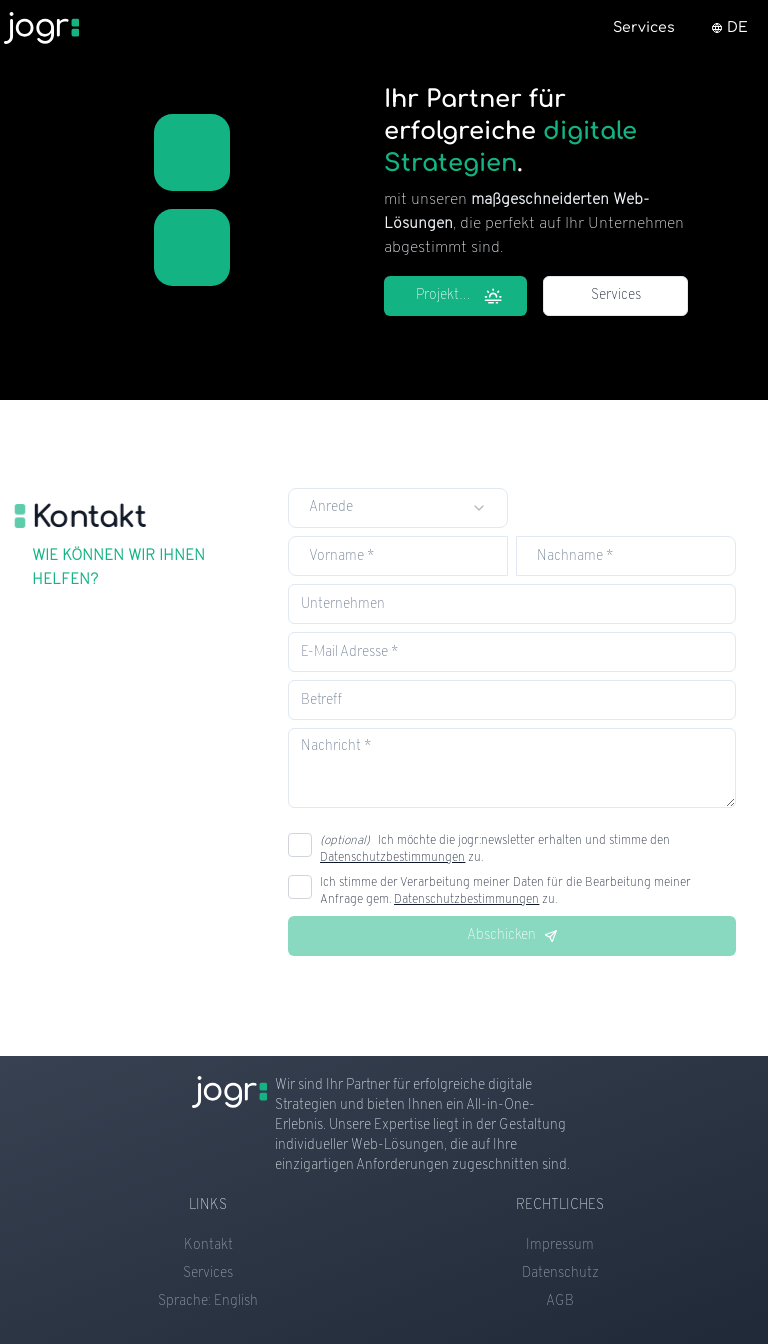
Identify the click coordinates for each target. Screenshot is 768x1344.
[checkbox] (300, 845)
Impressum (560, 1245)
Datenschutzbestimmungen (392, 858)
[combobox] (398, 508)
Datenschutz (560, 1273)
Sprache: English (208, 1301)
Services (616, 295)
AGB (560, 1301)
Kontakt (208, 1245)
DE (729, 27)
